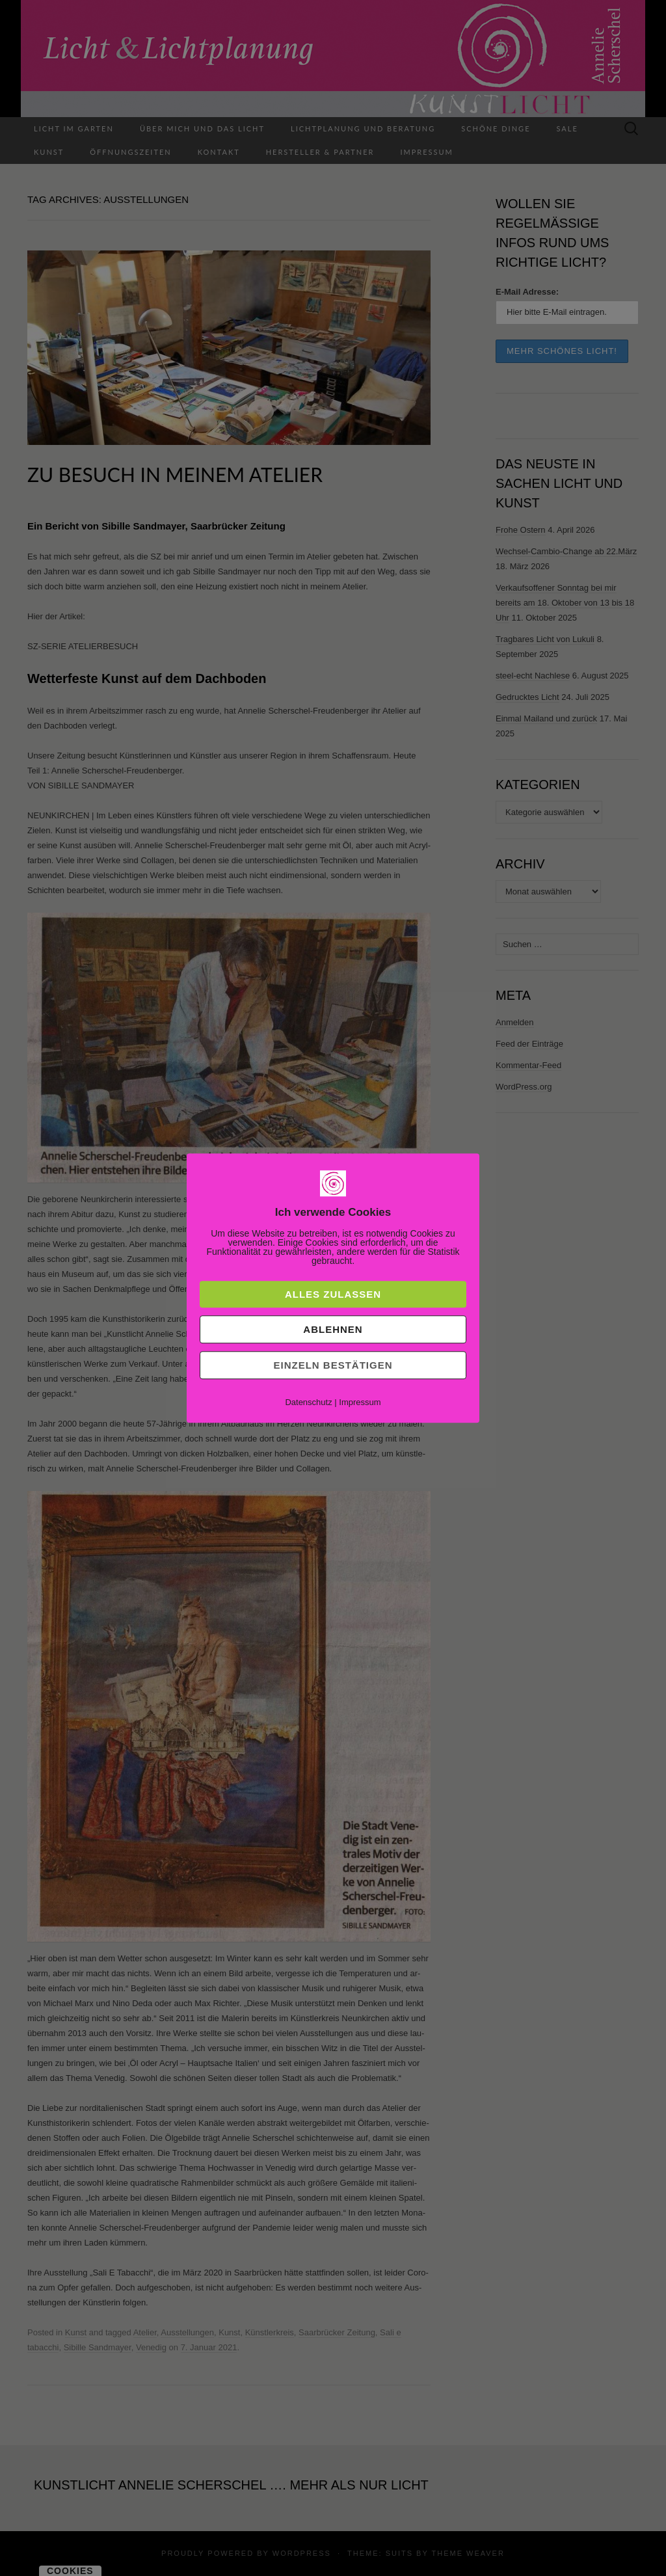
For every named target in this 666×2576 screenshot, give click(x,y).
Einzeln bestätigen (332, 1365)
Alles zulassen (333, 1294)
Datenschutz (308, 1402)
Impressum (359, 1402)
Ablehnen (332, 1329)
